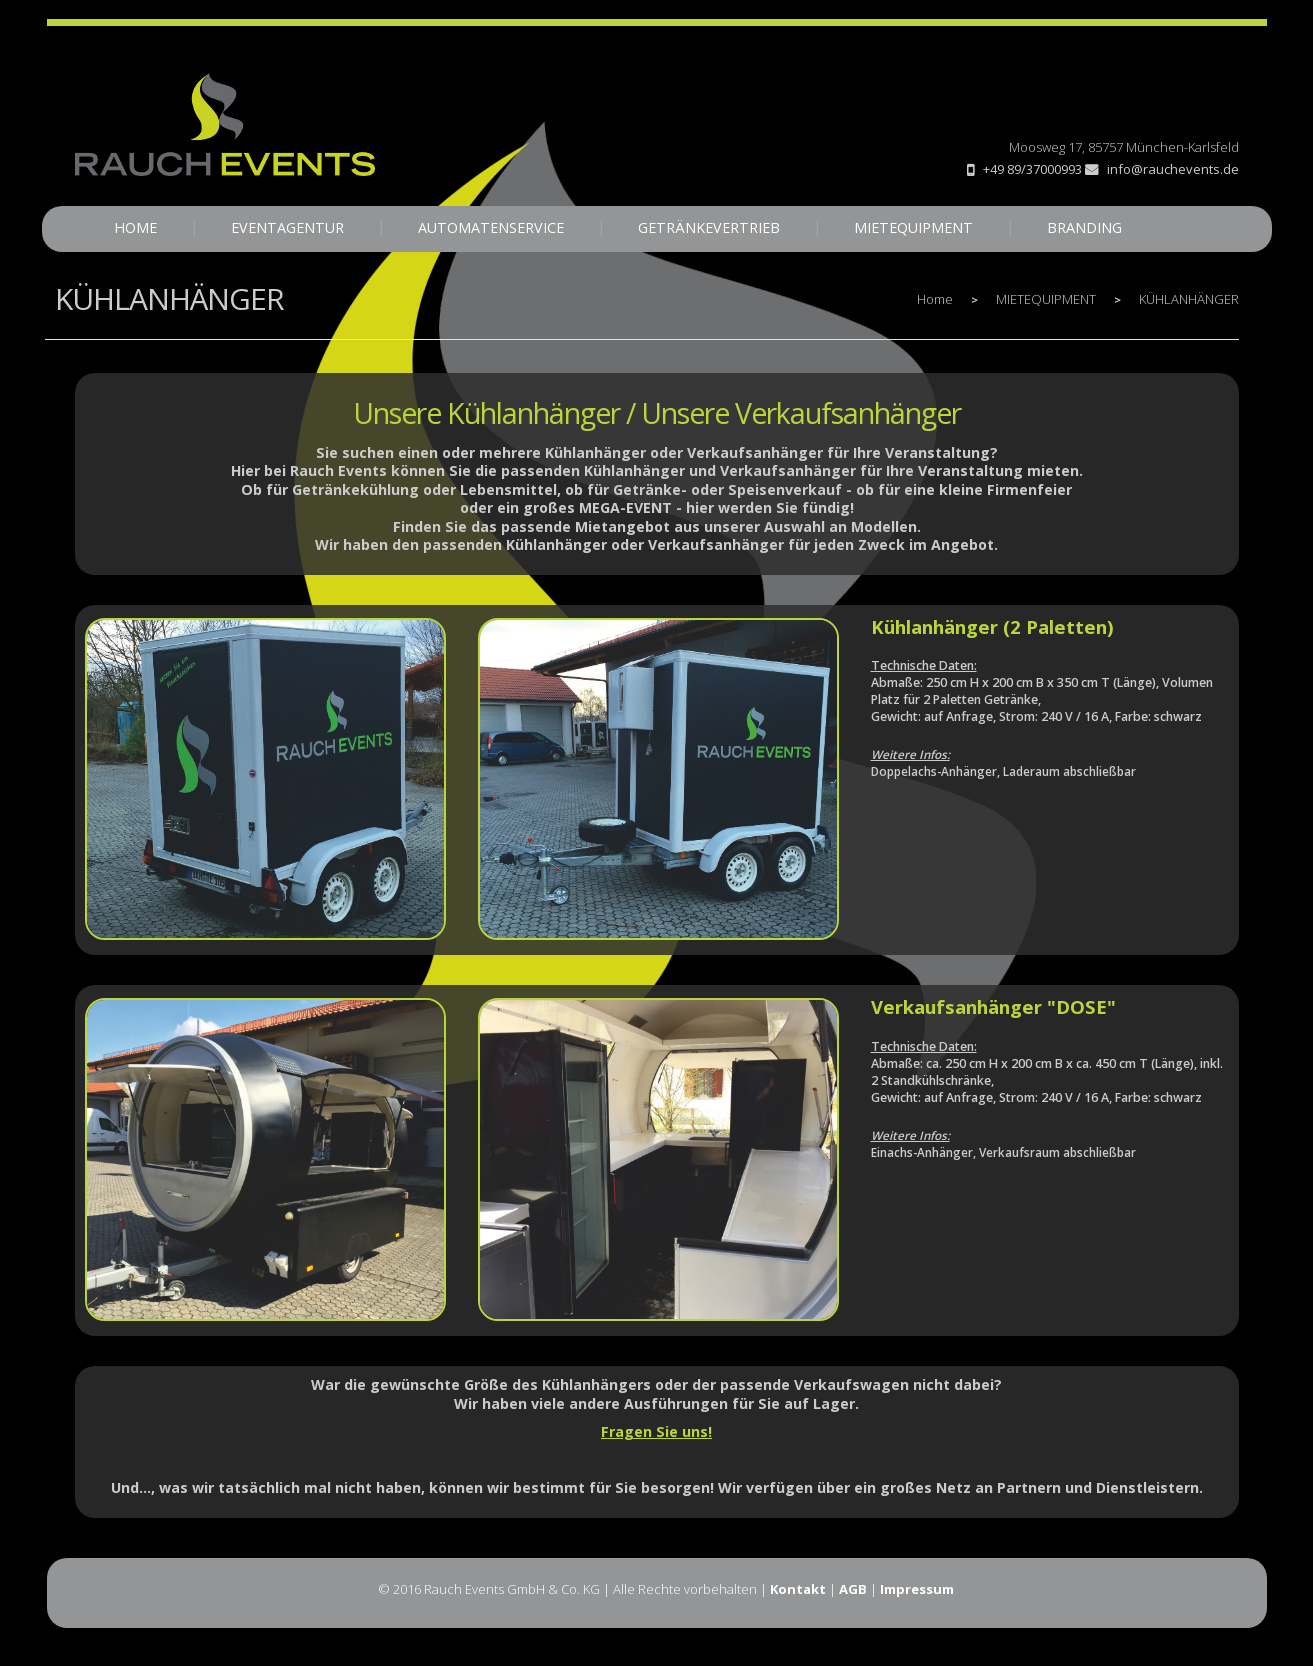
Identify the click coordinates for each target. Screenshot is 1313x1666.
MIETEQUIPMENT (913, 227)
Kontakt (798, 1589)
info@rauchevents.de (1162, 169)
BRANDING (1084, 227)
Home (935, 299)
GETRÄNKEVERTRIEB (709, 227)
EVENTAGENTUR (287, 227)
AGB (853, 1589)
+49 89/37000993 (1032, 169)
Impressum (917, 1589)
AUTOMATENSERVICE (491, 227)
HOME (135, 227)
